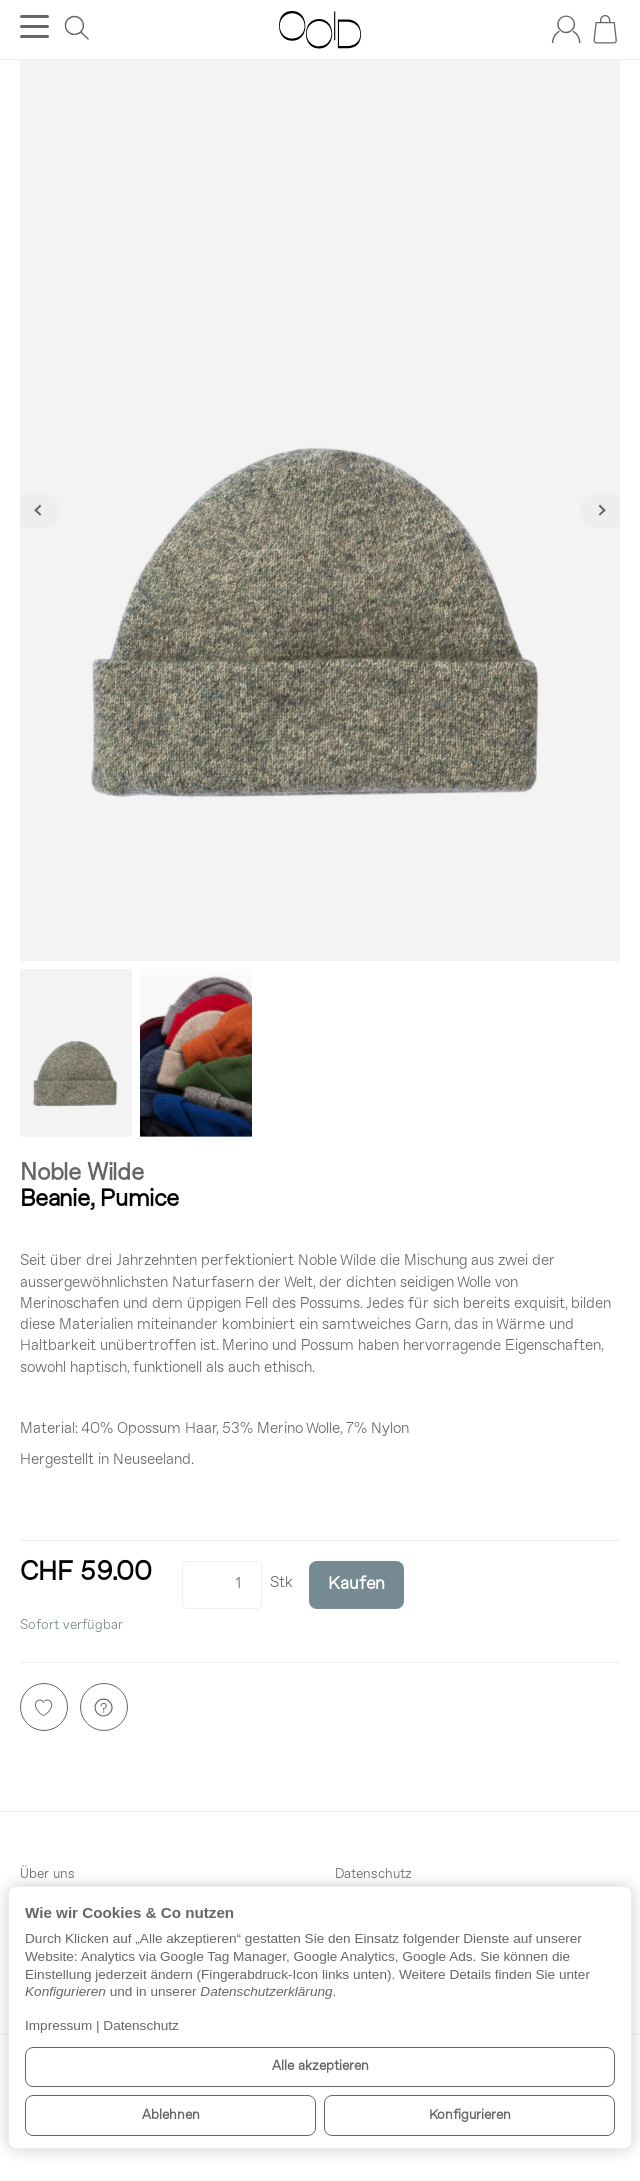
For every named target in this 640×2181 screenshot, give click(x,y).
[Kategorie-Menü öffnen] (34, 26)
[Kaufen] (356, 1585)
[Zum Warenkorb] (605, 29)
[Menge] (222, 1585)
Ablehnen (171, 2115)
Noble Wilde (82, 1174)
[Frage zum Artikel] (104, 1707)
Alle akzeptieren (320, 2066)
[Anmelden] (566, 29)
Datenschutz (141, 2025)
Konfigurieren (470, 2115)
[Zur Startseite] (319, 30)
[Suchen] (77, 28)
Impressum (58, 2025)
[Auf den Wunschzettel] (44, 1707)
